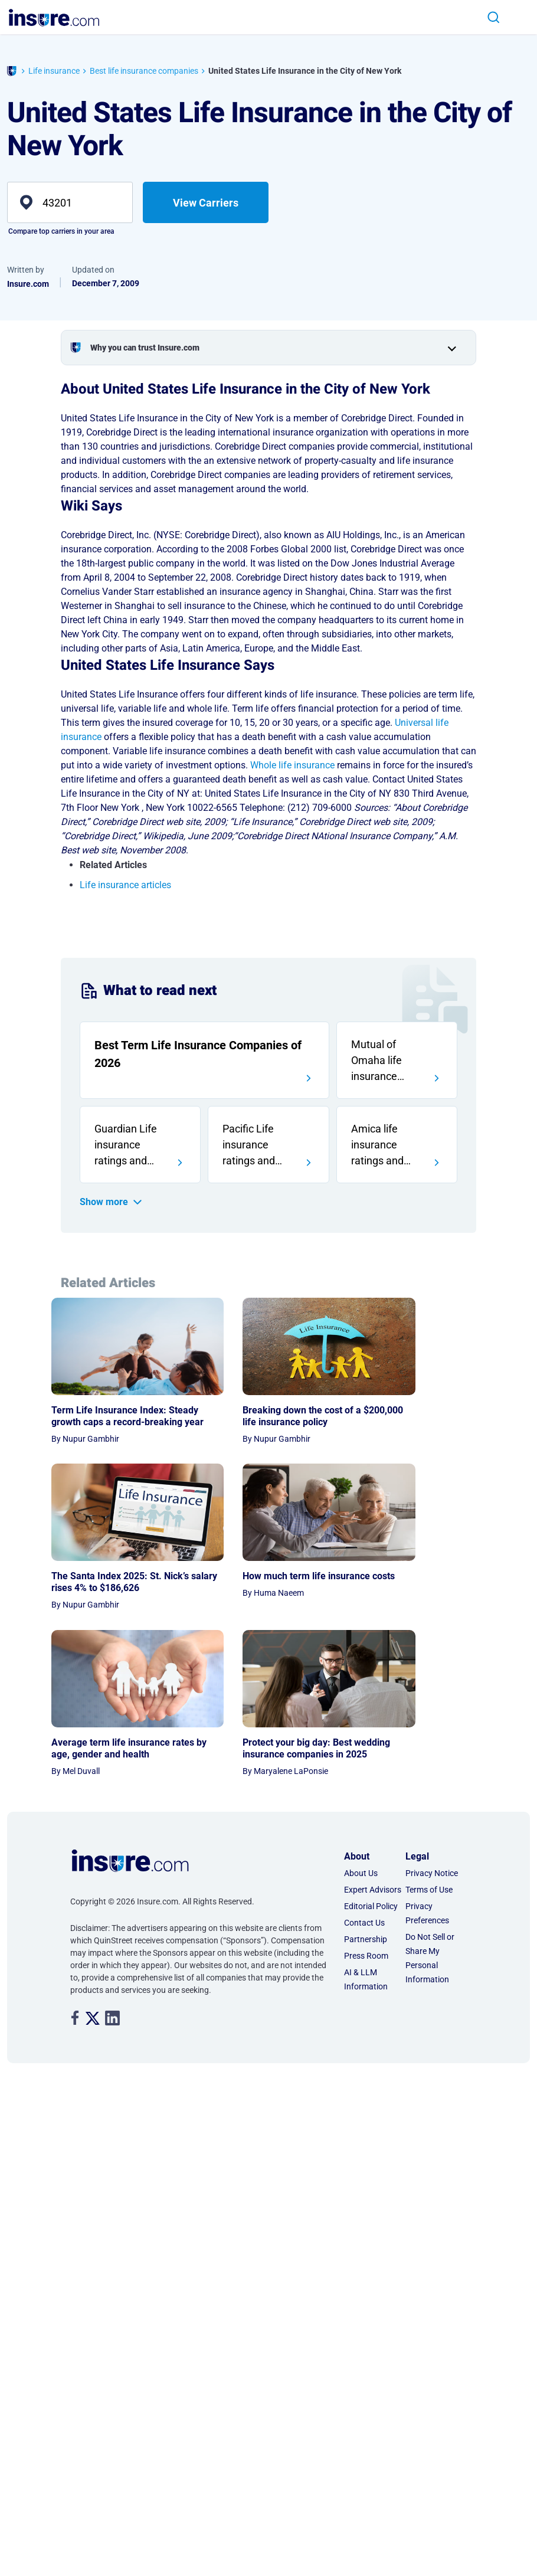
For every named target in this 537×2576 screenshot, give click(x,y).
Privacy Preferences (427, 1780)
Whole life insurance (292, 765)
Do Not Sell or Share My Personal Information (429, 1825)
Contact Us (364, 1790)
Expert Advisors (372, 1757)
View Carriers (205, 203)
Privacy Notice (431, 1740)
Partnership (365, 1806)
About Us (361, 1740)
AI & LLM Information (366, 1846)
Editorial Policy (371, 1773)
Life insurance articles (125, 885)
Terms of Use (429, 1757)
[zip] (70, 202)
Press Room (366, 1823)
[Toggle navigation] (518, 17)
